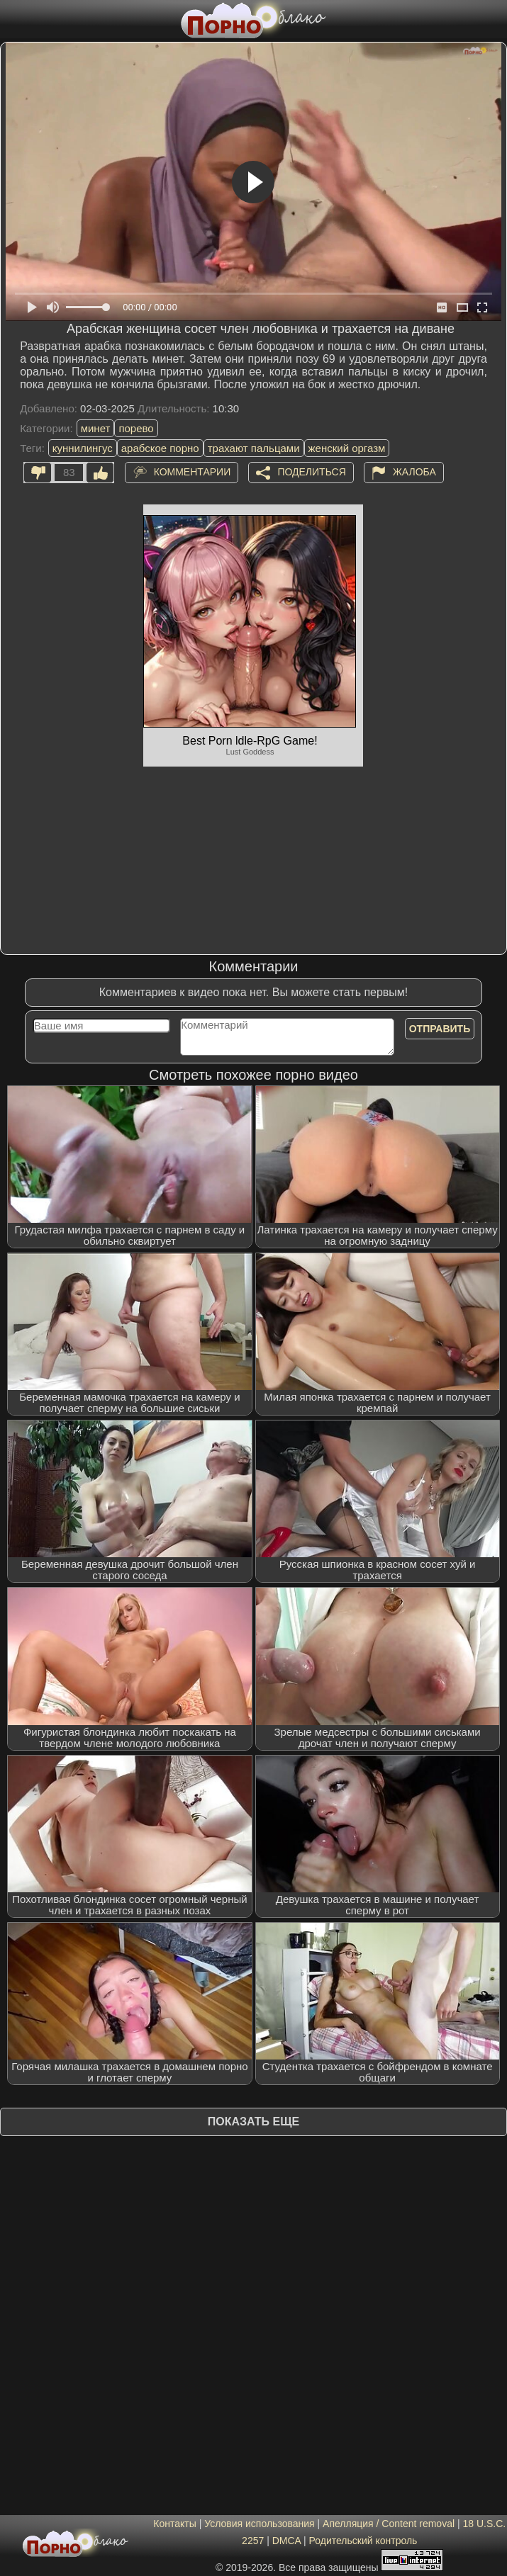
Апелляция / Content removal (389, 2523)
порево (135, 428)
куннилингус (82, 448)
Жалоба (414, 472)
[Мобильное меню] (12, 19)
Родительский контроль (363, 2540)
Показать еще (253, 2121)
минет (96, 428)
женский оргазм (347, 448)
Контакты (174, 2523)
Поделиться (311, 472)
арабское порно (160, 448)
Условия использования (259, 2523)
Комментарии (192, 472)
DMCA (286, 2540)
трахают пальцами (254, 448)
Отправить (440, 1028)
